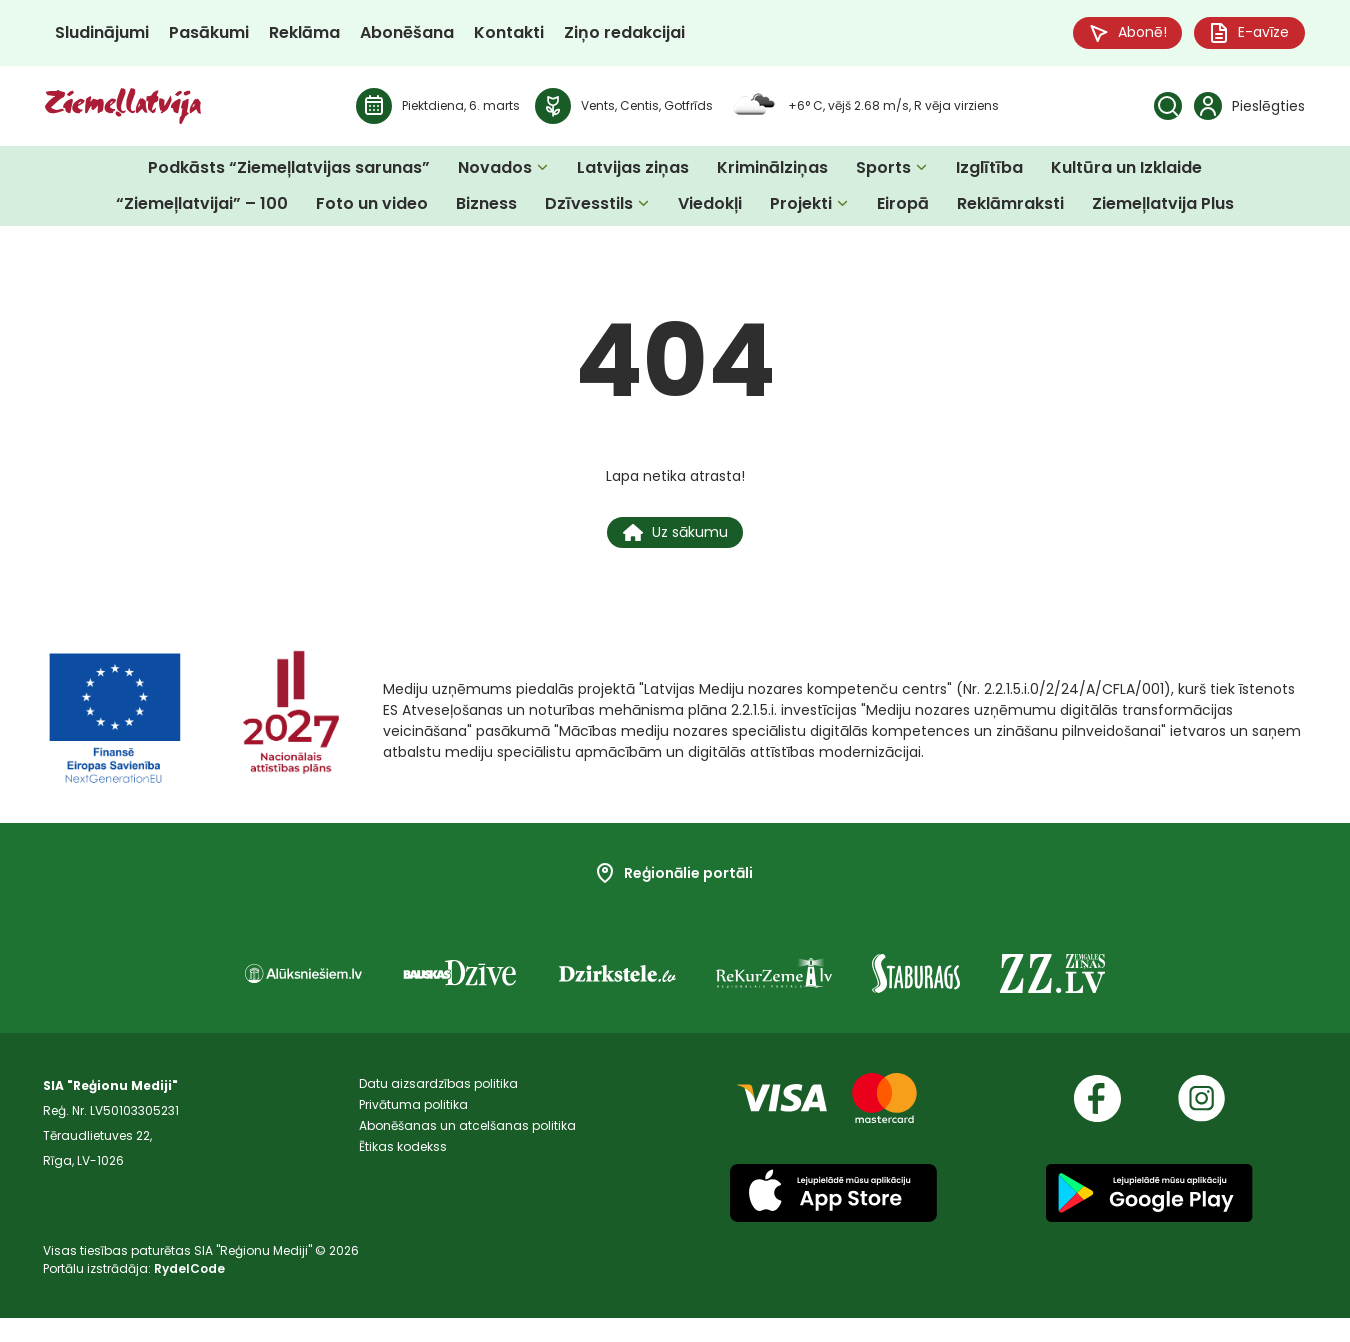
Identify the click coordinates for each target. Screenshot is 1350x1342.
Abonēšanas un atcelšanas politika (467, 1159)
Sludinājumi (102, 34)
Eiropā (903, 207)
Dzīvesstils (589, 207)
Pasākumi (209, 34)
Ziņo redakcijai (624, 34)
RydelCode (189, 1292)
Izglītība (989, 171)
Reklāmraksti (1010, 207)
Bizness (486, 207)
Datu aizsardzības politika (438, 1109)
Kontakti (509, 34)
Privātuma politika (413, 1134)
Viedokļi (710, 207)
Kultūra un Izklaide (1126, 171)
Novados (495, 171)
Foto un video (372, 207)
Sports (883, 171)
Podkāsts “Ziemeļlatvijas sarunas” (289, 171)
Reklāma (304, 34)
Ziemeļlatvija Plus (1163, 207)
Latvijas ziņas (633, 171)
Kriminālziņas (772, 171)
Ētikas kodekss (403, 1184)
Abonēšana (407, 34)
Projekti (801, 207)
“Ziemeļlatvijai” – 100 (202, 207)
